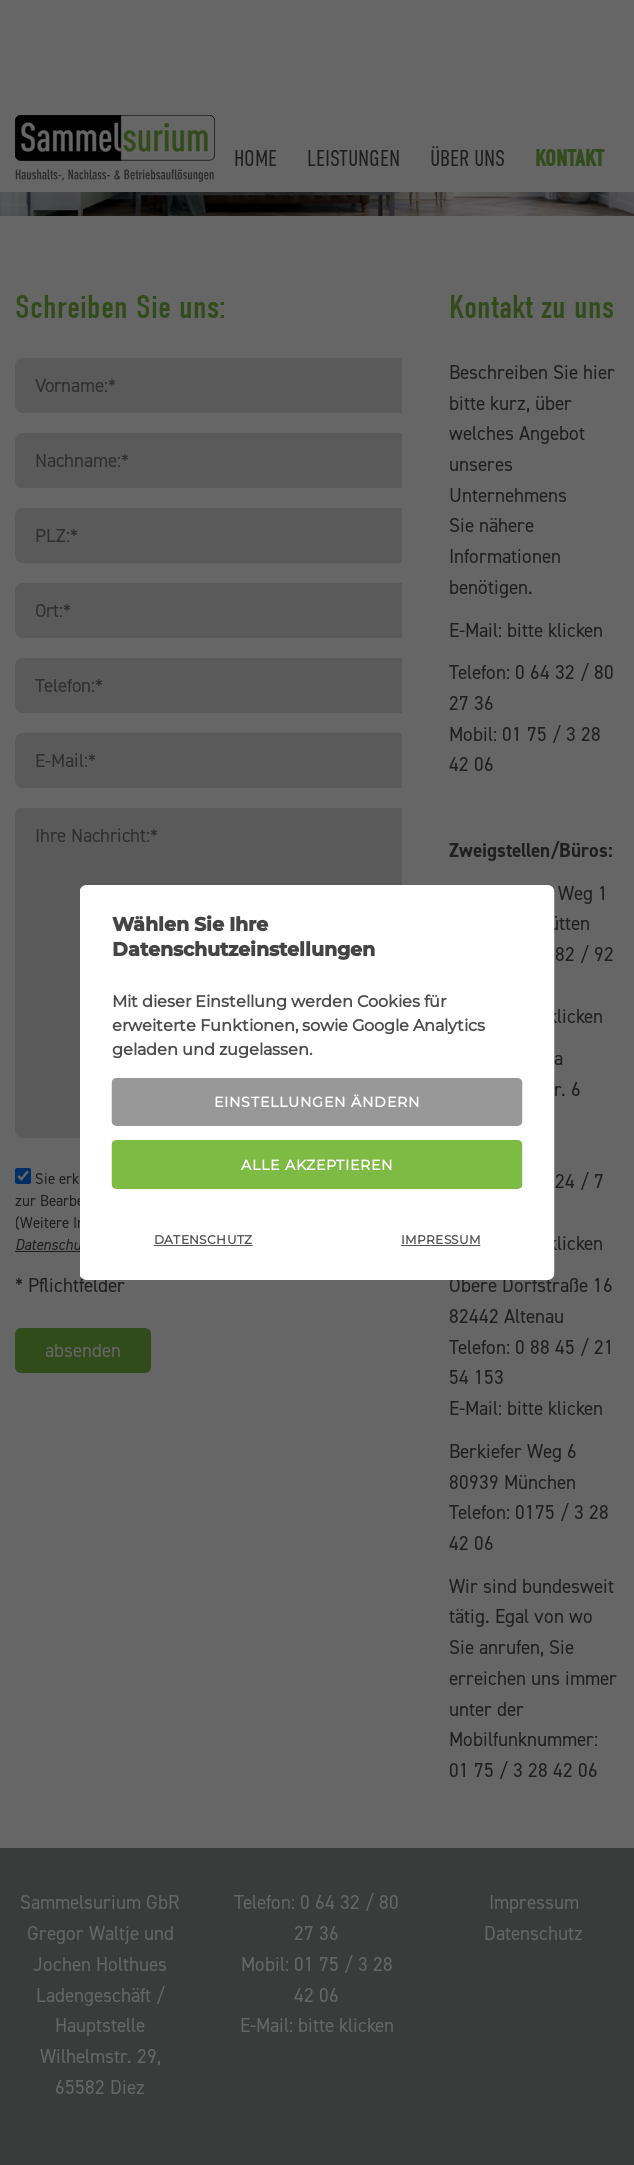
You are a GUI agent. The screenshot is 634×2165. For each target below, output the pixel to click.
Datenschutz (203, 1240)
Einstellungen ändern (317, 1101)
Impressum (440, 1240)
